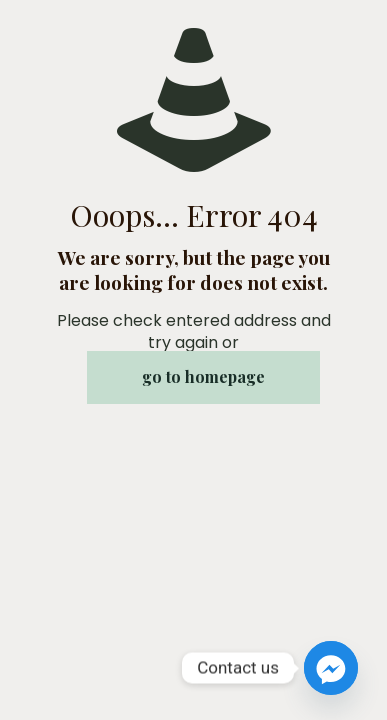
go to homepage (203, 376)
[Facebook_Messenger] (331, 668)
